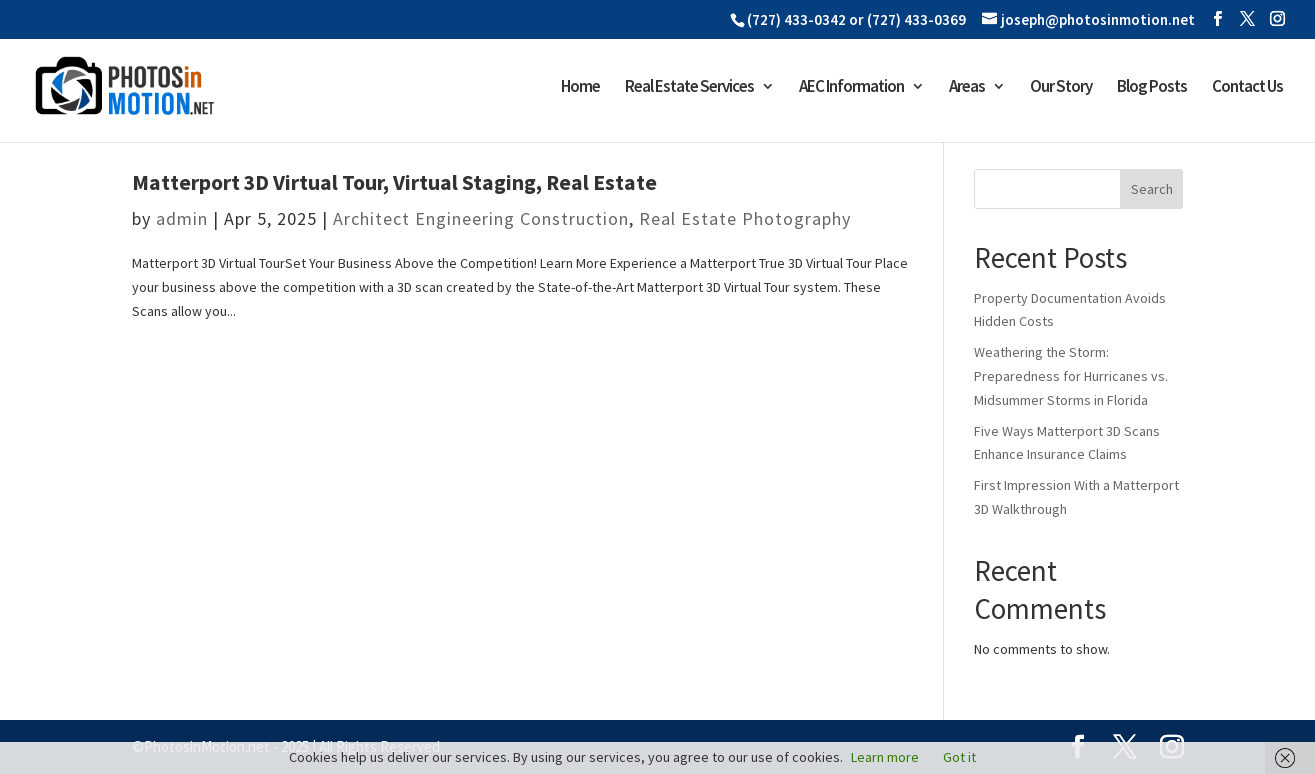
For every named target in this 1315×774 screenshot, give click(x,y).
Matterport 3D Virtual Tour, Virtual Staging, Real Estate (394, 182)
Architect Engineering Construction (481, 218)
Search (1152, 189)
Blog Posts (1152, 88)
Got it (959, 757)
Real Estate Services (689, 88)
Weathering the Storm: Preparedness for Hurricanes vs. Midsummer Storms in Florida (1071, 376)
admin (182, 218)
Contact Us (1247, 88)
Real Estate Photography (745, 218)
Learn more (885, 757)
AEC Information (851, 88)
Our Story (1061, 88)
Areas (967, 88)
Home (580, 88)
